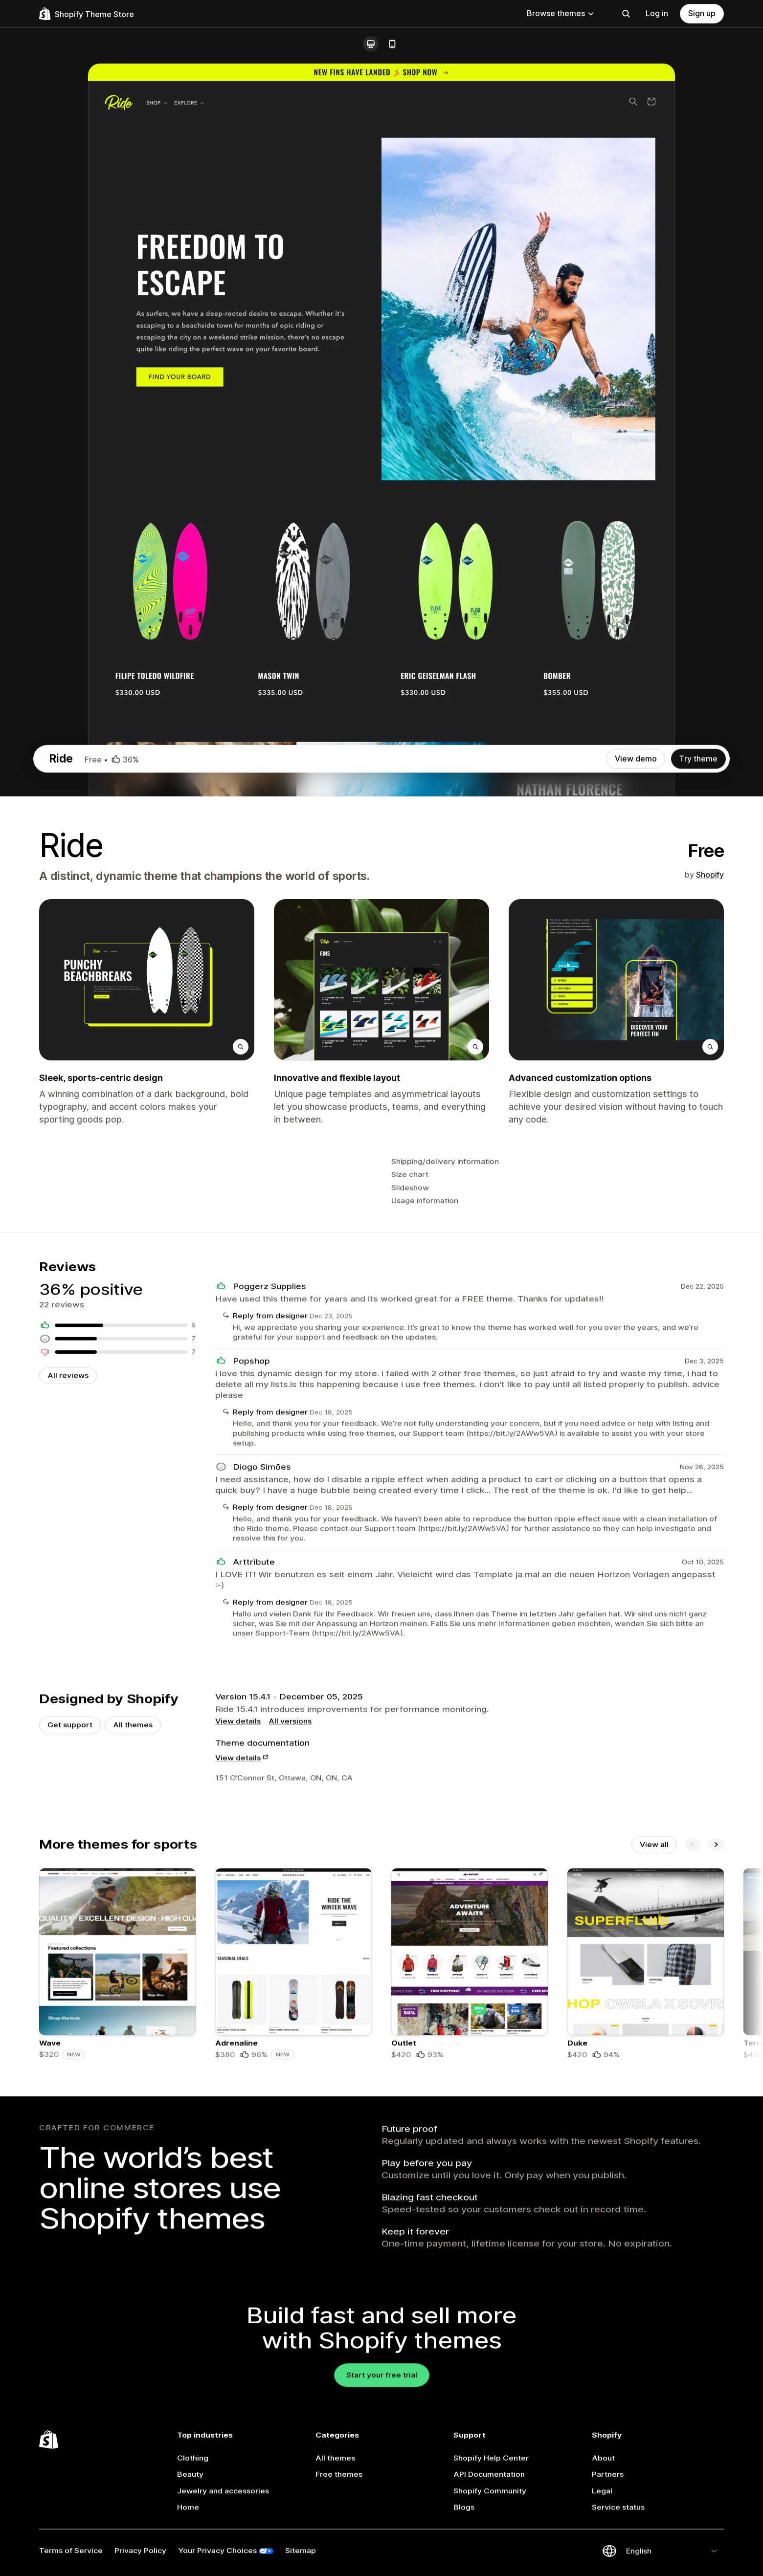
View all (654, 2162)
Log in (657, 13)
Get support (69, 2022)
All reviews (68, 1612)
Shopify (710, 875)
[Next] (716, 2162)
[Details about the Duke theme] (645, 2302)
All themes (133, 2022)
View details (238, 2018)
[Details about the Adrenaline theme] (293, 2302)
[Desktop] (371, 44)
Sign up (702, 13)
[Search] (626, 14)
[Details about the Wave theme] (117, 2302)
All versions (290, 2018)
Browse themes (561, 13)
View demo (636, 759)
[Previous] (692, 2162)
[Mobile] (392, 44)
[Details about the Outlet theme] (469, 2302)
